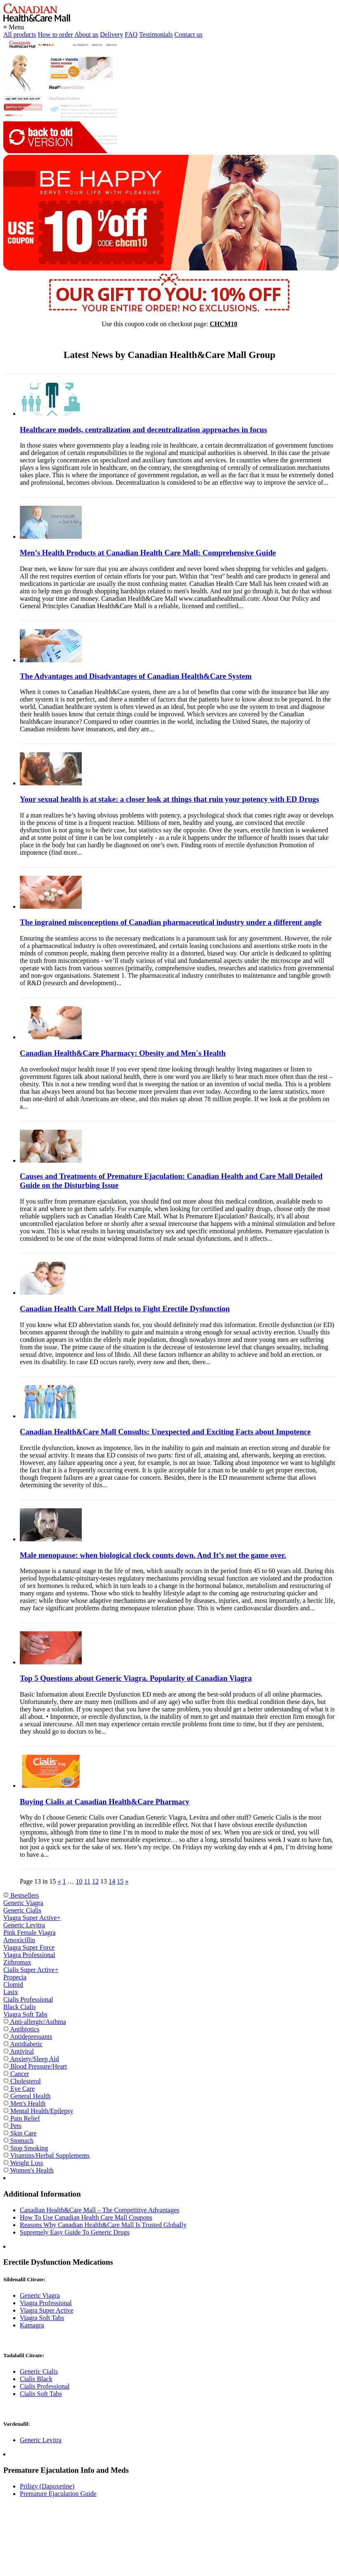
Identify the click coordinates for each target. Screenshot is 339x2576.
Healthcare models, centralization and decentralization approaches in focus (143, 429)
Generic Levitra (24, 1925)
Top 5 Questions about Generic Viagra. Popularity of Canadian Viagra (136, 1678)
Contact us (188, 34)
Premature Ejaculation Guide (58, 2493)
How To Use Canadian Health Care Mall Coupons (86, 2217)
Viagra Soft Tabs (25, 2014)
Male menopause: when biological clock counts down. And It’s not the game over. (153, 1555)
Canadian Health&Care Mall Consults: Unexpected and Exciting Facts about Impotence (165, 1431)
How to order (55, 34)
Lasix (10, 1991)
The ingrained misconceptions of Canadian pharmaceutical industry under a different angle (171, 922)
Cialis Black (36, 2378)
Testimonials (156, 34)
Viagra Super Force (29, 1947)
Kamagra (32, 2325)
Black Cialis (19, 2006)
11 (87, 1881)
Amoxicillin (19, 1939)
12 (95, 1881)
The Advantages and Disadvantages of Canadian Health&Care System (135, 676)
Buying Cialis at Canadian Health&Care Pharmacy (105, 1801)
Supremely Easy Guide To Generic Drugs (75, 2232)
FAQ (131, 34)
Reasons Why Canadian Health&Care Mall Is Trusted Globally (103, 2224)
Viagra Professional (29, 1954)
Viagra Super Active (46, 2310)
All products (19, 34)
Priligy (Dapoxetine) (47, 2486)
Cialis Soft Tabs (41, 2393)
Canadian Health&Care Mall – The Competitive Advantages (99, 2209)
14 (112, 1881)
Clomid (13, 1984)
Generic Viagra (23, 1902)
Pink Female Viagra (29, 1932)
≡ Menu (13, 27)
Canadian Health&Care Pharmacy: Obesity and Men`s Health (122, 1053)
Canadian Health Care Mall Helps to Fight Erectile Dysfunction (125, 1308)
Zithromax (17, 1962)
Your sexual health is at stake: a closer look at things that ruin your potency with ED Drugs (169, 799)
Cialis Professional (28, 1999)
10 (79, 1881)
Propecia (14, 1977)
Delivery (111, 34)
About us (86, 34)
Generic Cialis (22, 1910)
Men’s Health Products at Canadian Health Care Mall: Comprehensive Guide (148, 552)
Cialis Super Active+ (30, 1969)
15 (120, 1881)
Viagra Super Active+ (32, 1917)
